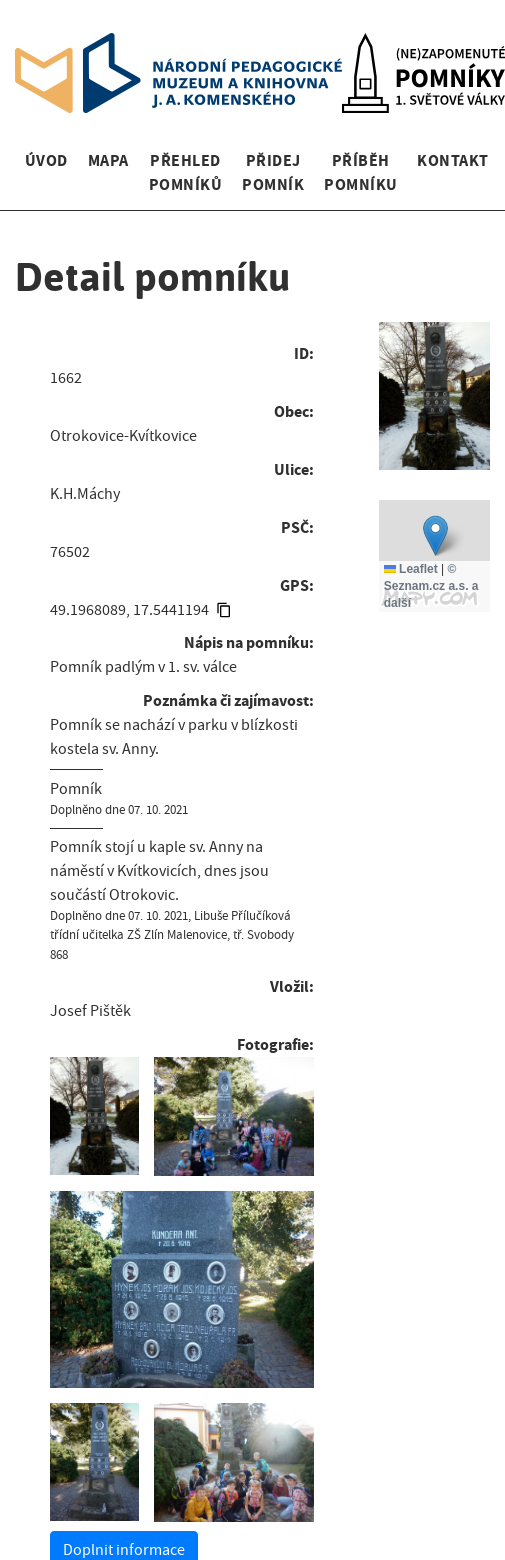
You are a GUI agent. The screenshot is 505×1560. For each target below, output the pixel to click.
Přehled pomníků (185, 172)
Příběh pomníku (360, 172)
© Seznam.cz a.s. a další (431, 586)
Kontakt (452, 160)
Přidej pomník (273, 172)
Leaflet (411, 569)
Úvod (46, 160)
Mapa (108, 160)
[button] (435, 535)
